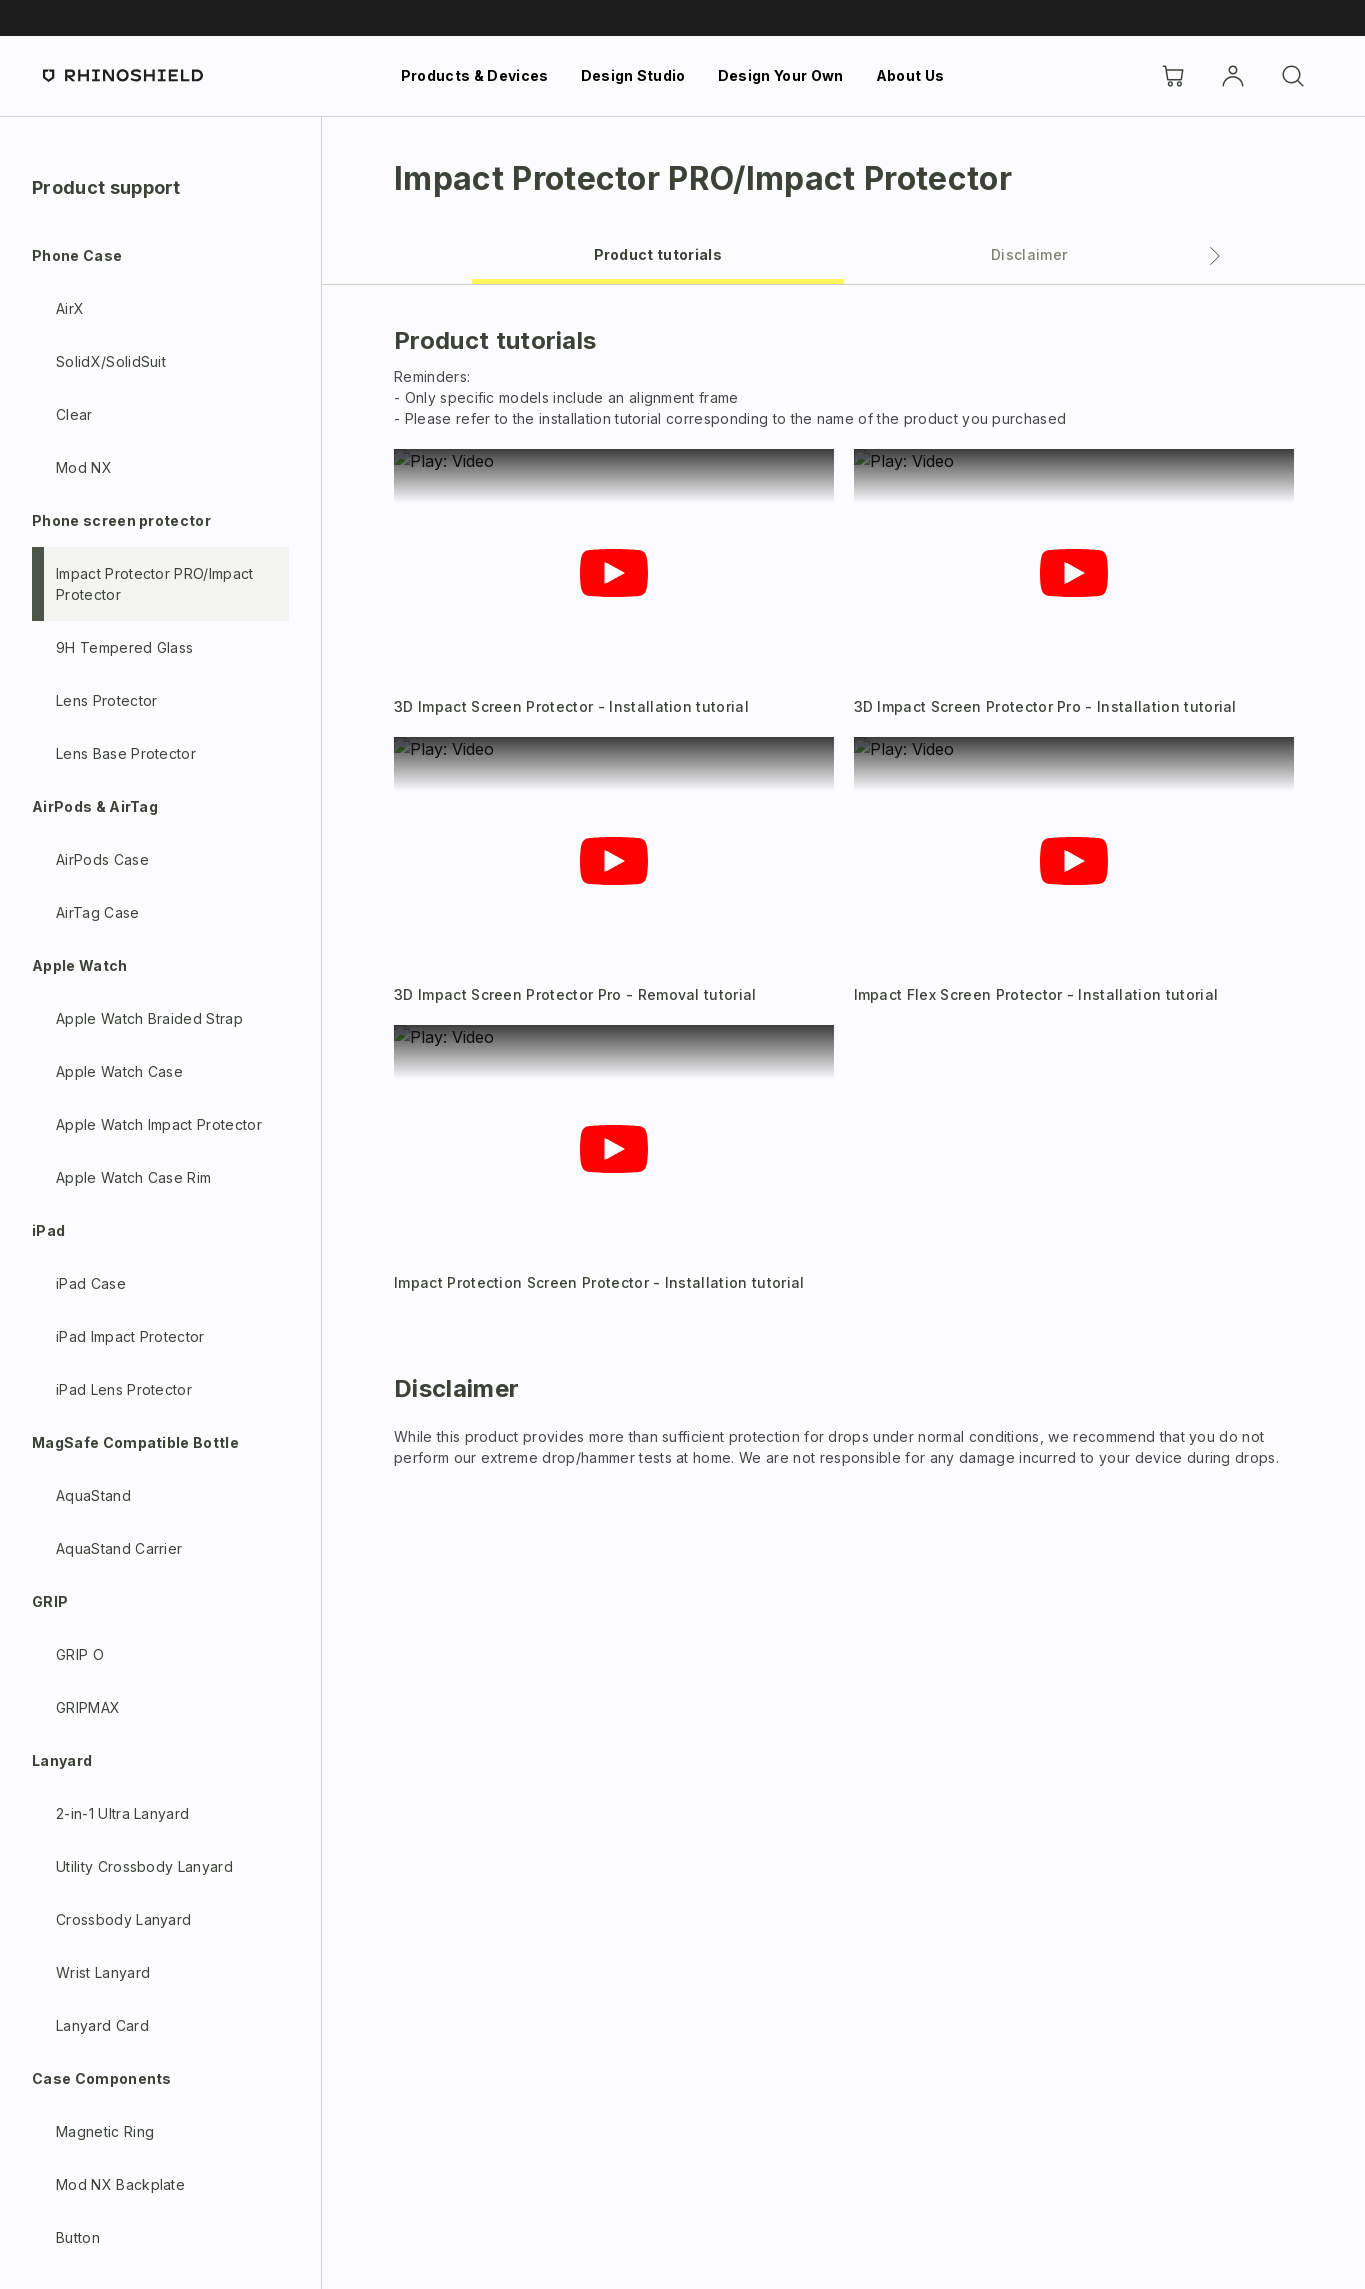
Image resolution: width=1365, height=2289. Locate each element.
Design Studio (633, 75)
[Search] (1293, 76)
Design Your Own (781, 75)
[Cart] (1173, 76)
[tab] (658, 253)
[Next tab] (1215, 256)
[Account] (1233, 76)
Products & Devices (475, 75)
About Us (910, 75)
